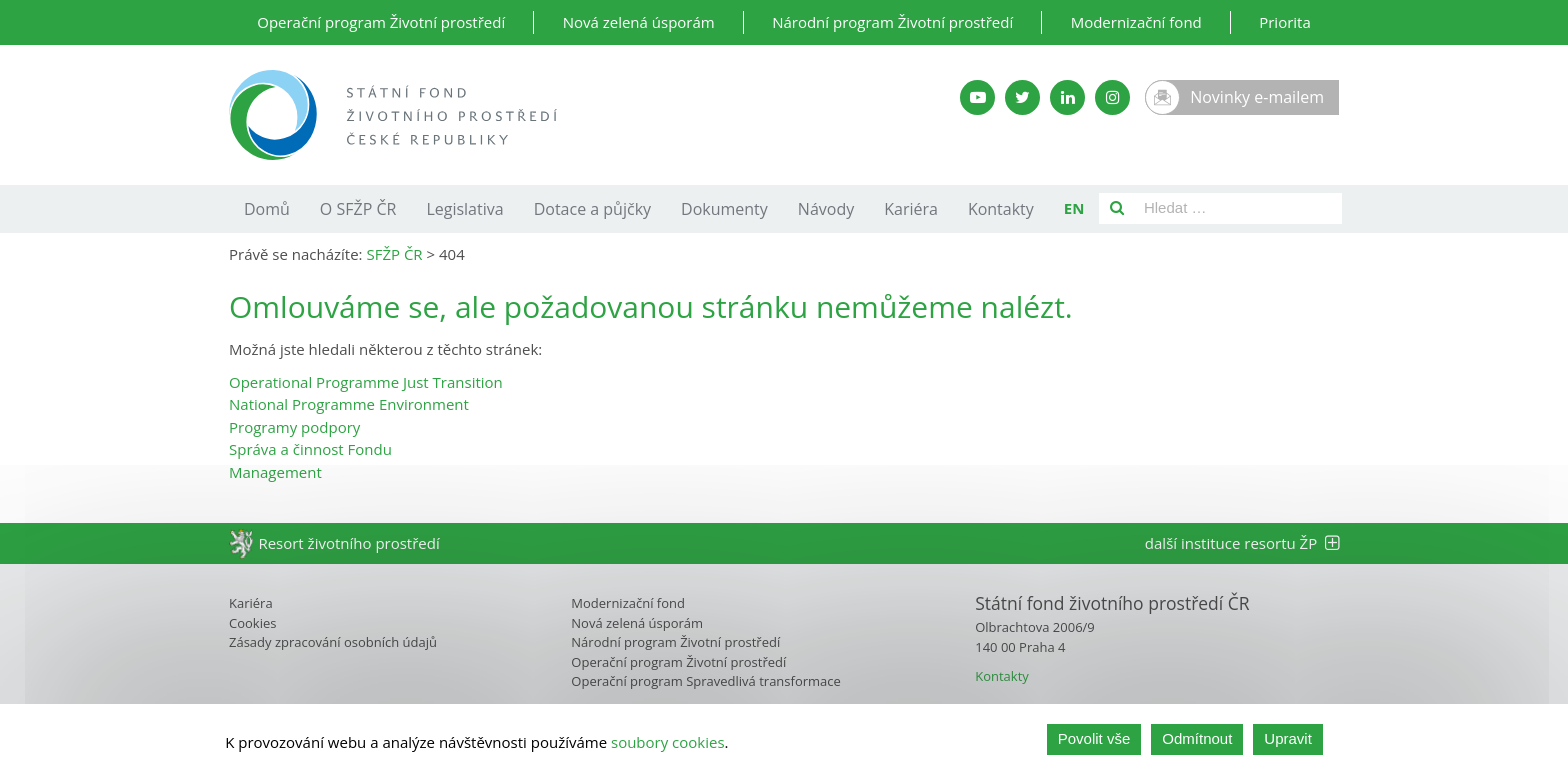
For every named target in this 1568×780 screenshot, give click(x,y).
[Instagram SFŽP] (1112, 97)
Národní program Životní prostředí (892, 22)
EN (1074, 208)
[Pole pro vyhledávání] (1238, 208)
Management (275, 472)
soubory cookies (668, 744)
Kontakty (1001, 209)
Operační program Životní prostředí (381, 22)
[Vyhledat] (1117, 208)
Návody (826, 209)
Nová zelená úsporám (639, 22)
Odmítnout (1197, 743)
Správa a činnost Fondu (310, 449)
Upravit (1288, 743)
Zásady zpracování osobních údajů (333, 642)
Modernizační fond (1136, 22)
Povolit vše (1094, 743)
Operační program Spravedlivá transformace (706, 681)
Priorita (1285, 22)
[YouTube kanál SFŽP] (977, 97)
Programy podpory (294, 427)
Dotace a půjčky (592, 209)
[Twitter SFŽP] (1022, 97)
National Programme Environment (349, 404)
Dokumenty (724, 209)
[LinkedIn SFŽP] (1067, 97)
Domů (267, 209)
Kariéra (911, 209)
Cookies (252, 623)
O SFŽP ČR (358, 209)
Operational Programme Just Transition (366, 382)
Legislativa (464, 209)
